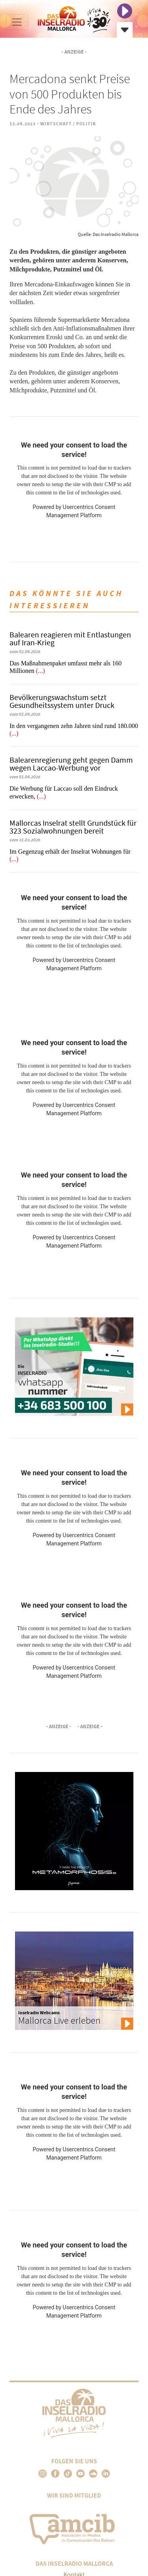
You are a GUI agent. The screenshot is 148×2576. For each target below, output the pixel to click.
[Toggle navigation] (17, 22)
